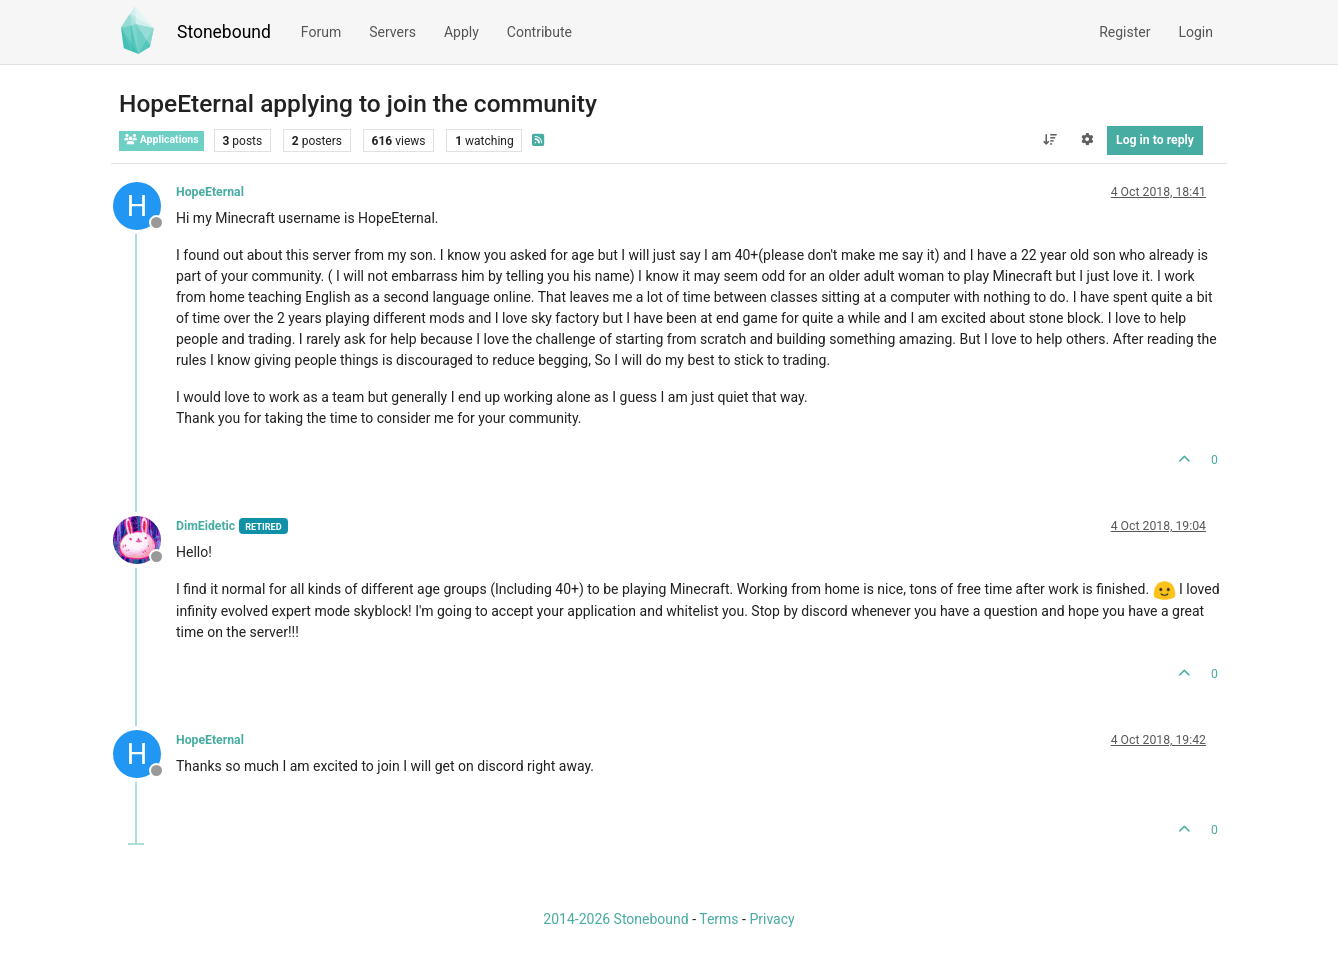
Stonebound (224, 32)
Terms (718, 919)
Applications (161, 139)
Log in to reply (1155, 140)
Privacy (771, 919)
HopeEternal (210, 192)
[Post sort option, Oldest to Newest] (1049, 140)
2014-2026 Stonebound (615, 919)
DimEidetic (205, 526)
